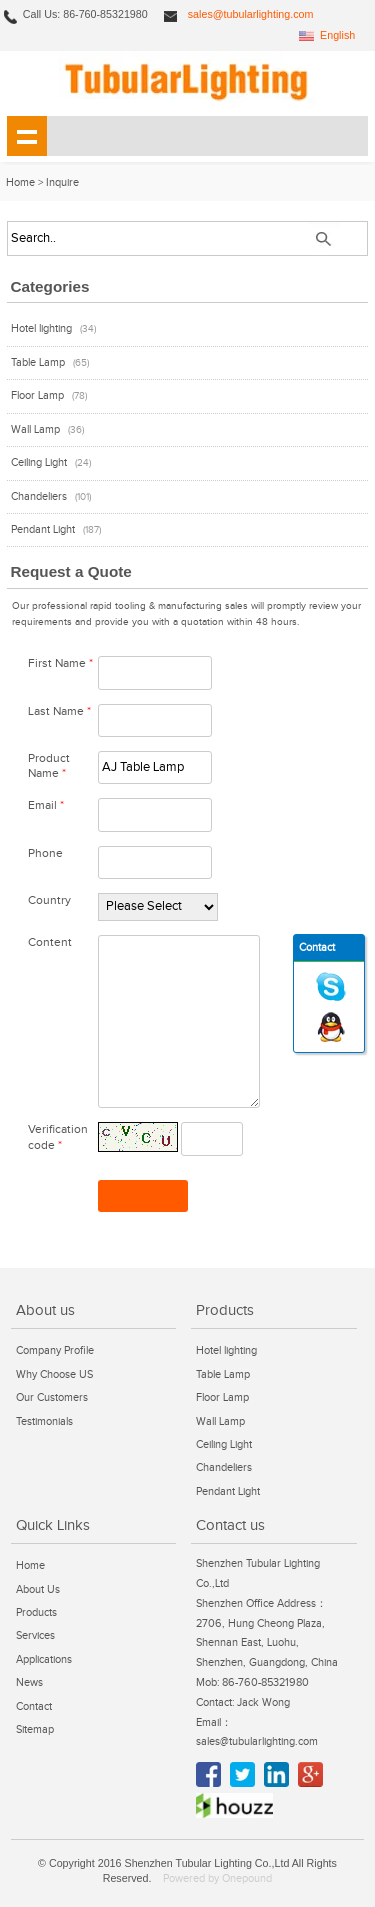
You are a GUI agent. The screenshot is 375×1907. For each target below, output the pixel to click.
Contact (34, 1706)
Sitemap (35, 1729)
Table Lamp (38, 362)
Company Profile (55, 1350)
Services (35, 1635)
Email (46, 805)
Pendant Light (43, 529)
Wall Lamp (35, 429)
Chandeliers (39, 496)
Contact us (230, 1525)
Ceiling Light (39, 462)
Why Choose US (54, 1374)
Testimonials (44, 1421)
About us (45, 1310)
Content (50, 942)
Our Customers (52, 1397)
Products (225, 1310)
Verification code (58, 1137)
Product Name (49, 766)
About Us (38, 1589)
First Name (60, 663)
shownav (27, 136)
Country (49, 900)
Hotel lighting (41, 328)
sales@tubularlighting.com (251, 14)
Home (20, 182)
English (337, 35)
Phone (45, 853)
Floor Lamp (37, 395)
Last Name (59, 711)
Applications (44, 1659)
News (29, 1682)
